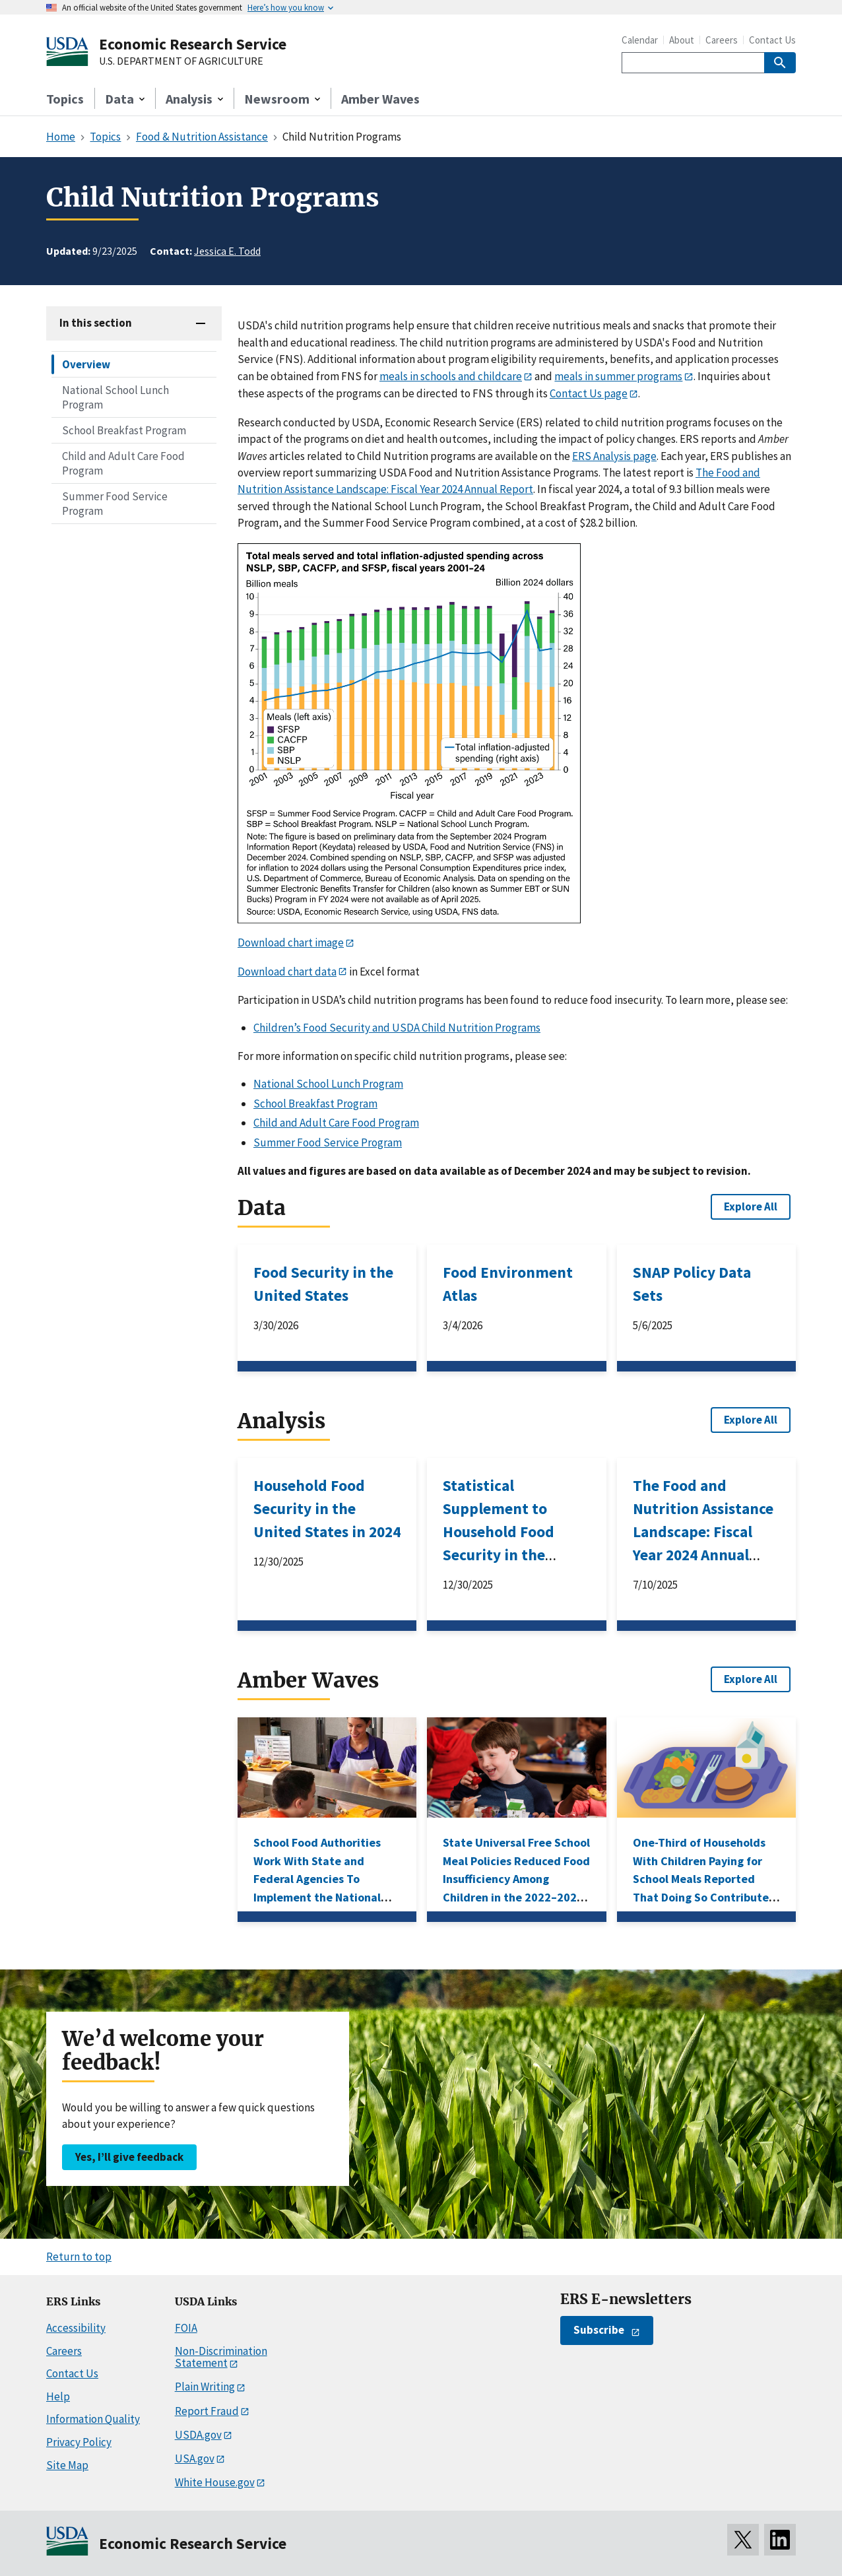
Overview (86, 364)
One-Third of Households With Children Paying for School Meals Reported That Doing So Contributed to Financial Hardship (704, 1879)
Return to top (79, 2256)
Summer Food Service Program (115, 503)
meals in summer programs (618, 376)
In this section (95, 322)
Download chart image (291, 942)
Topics (65, 98)
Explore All (750, 1206)
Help (58, 2396)
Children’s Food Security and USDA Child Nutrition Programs (396, 1027)
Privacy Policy (79, 2442)
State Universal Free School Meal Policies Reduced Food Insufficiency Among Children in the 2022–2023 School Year (516, 1879)
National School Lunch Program (115, 397)
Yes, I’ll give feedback (129, 2157)
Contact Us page (589, 393)
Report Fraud (207, 2411)
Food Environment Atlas (508, 1284)
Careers (721, 40)
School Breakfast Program (124, 430)
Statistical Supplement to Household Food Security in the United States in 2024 (516, 1531)
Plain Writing (205, 2386)
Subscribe (598, 2330)
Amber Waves (380, 98)
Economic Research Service (192, 43)
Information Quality (93, 2419)
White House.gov (215, 2482)
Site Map (67, 2465)
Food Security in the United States (323, 1284)
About (681, 40)
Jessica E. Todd (227, 250)
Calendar (640, 40)
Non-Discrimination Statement (221, 2357)
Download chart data (287, 971)
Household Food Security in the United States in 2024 (327, 1508)
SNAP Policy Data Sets (692, 1284)
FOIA (186, 2328)
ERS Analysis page (614, 456)
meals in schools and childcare (450, 376)
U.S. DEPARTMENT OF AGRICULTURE (181, 61)
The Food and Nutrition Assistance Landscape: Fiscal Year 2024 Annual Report (703, 1531)
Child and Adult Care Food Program (123, 463)
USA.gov (194, 2458)
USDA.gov (198, 2434)
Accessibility (76, 2328)
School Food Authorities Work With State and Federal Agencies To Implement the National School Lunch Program (317, 1879)
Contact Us (772, 40)
